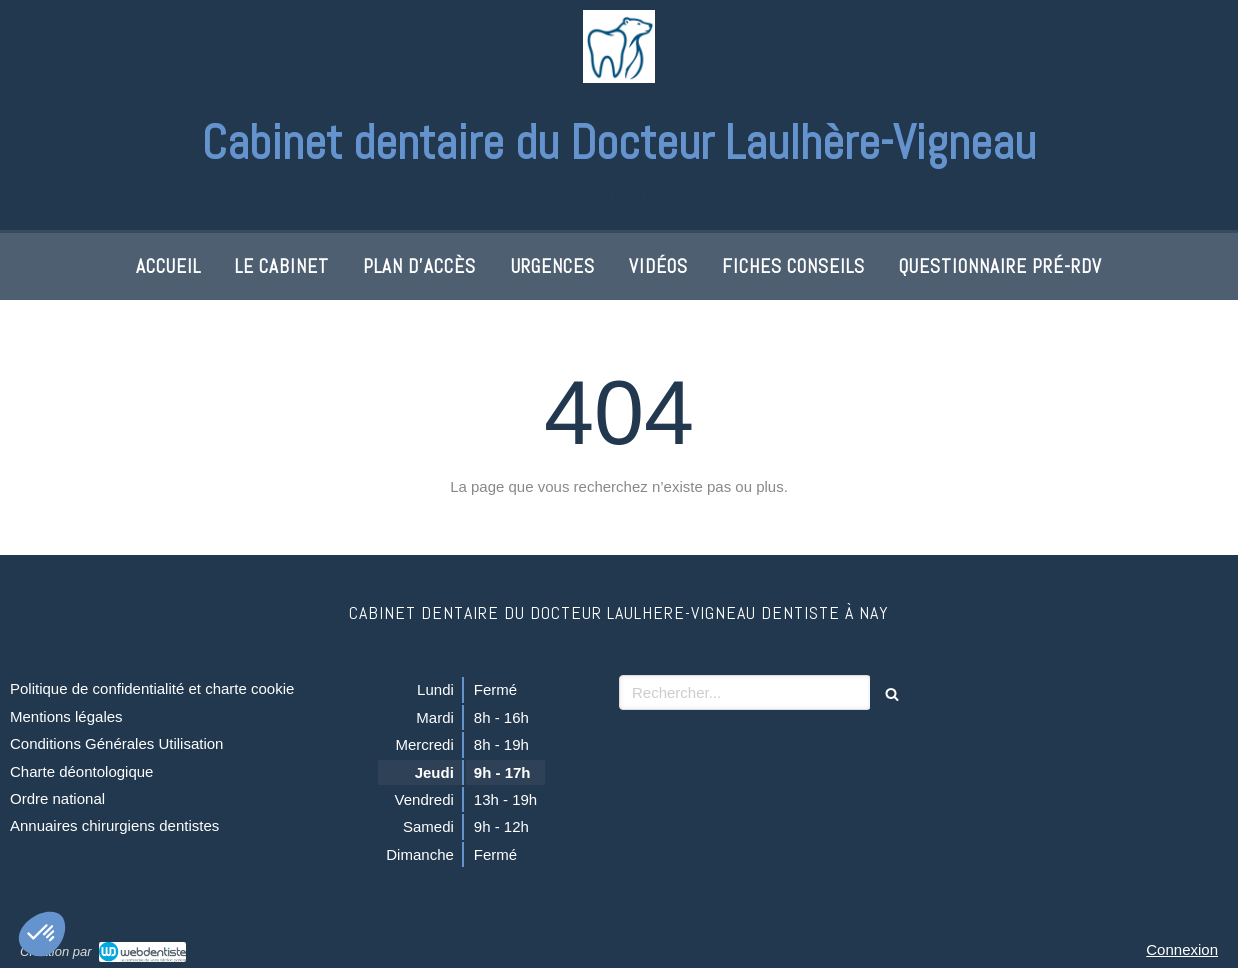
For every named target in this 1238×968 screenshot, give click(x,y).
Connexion (1182, 949)
